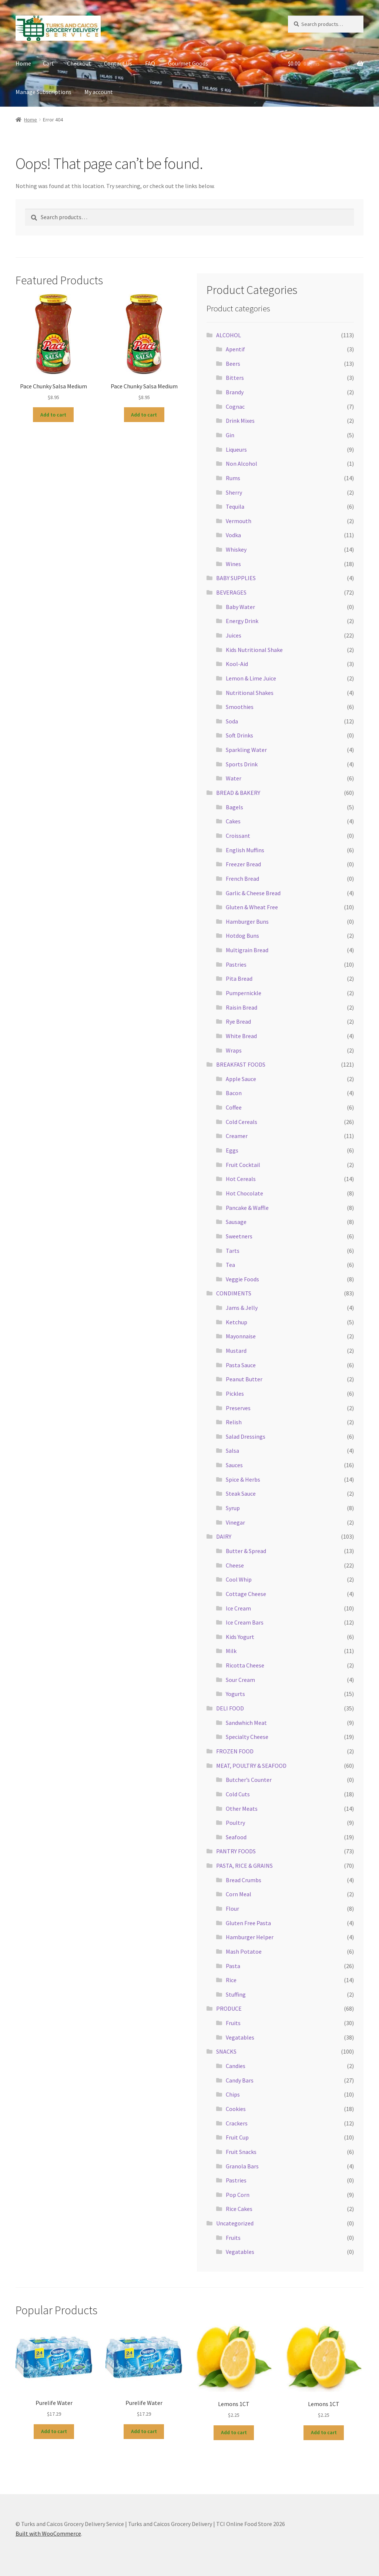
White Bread (241, 1036)
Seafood (236, 1837)
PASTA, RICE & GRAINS (244, 1865)
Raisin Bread (241, 1007)
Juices (233, 635)
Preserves (238, 1408)
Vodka (233, 535)
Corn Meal (238, 1894)
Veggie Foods (242, 1279)
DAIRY (223, 1536)
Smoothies (240, 706)
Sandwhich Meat (246, 1722)
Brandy (235, 392)
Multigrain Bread (247, 950)
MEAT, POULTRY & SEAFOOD (251, 1765)
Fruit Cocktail (243, 1164)
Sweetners (239, 1236)
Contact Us (118, 63)
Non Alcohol (241, 463)
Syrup (233, 1508)
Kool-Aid (237, 664)
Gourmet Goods (188, 63)
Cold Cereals (241, 1121)
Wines (233, 564)
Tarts (232, 1250)
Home (23, 63)
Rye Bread (238, 1021)
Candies (235, 2066)
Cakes (233, 821)
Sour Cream (240, 1679)
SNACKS (226, 2051)
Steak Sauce (241, 1493)
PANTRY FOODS (236, 1851)
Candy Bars (240, 2080)
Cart (48, 63)
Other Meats (242, 1808)
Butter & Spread (246, 1551)
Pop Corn (237, 2194)
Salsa (232, 1450)
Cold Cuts (238, 1794)
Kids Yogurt (240, 1636)
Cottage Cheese (246, 1594)
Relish (234, 1422)
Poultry (235, 1822)
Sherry (234, 492)
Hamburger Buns (247, 921)
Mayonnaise (241, 1336)
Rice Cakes (239, 2208)
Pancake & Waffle (247, 1207)
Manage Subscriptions (43, 92)
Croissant (238, 835)
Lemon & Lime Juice (251, 678)
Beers (233, 363)
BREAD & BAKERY (238, 792)
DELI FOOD (230, 1708)
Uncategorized (235, 2223)
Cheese (235, 1565)
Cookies (236, 2108)
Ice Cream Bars (245, 1622)
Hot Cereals (241, 1178)
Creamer (237, 1136)
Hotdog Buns (242, 935)
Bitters (235, 377)
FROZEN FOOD (235, 1751)
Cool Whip (239, 1579)
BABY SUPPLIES (236, 578)
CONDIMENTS (233, 1293)
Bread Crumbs (243, 1880)
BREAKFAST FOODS (240, 1064)
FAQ (150, 63)
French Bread (242, 878)
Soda (232, 721)
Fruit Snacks (241, 2151)
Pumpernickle (243, 993)
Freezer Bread (243, 864)
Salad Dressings (245, 1436)
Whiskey (236, 549)
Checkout (79, 63)
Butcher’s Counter (249, 1779)
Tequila (235, 506)
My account (98, 92)
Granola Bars (242, 2166)
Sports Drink (242, 764)
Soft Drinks (239, 735)
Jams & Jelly (242, 1307)
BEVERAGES (231, 592)
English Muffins (245, 850)
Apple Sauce (241, 1079)
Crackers (237, 2123)
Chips (233, 2094)
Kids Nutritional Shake (254, 649)
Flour (232, 1908)
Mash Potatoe (244, 1951)
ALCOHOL (228, 335)
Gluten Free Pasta (248, 1923)
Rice (231, 1980)
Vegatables (240, 2037)
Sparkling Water (246, 749)
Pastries (236, 964)
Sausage (236, 1221)
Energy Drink (242, 621)
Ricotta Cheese (245, 1665)
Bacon (234, 1093)
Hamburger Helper (250, 1937)
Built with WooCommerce (48, 2533)
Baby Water (240, 606)
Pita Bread (239, 978)
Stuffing (236, 1994)
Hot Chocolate (244, 1193)
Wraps (234, 1050)
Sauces (234, 1465)
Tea (230, 1264)
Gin (230, 435)
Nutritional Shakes (250, 692)
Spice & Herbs (243, 1479)
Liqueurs (236, 449)
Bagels (234, 807)
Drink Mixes (240, 420)
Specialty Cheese (247, 1736)
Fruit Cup (237, 2137)
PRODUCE (229, 2008)
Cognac (235, 406)
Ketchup (236, 1322)
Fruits (233, 2023)
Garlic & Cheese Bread (253, 893)
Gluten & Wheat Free (252, 907)
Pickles (235, 1393)
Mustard (236, 1350)
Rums (233, 478)
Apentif (235, 349)
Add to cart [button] (53, 414)
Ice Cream (238, 1608)
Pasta (233, 1966)
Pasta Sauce (241, 1365)
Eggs (232, 1150)
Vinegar (235, 1522)
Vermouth (238, 521)
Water (233, 778)
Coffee (234, 1107)
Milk (231, 1651)
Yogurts (235, 1693)
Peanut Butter (244, 1379)
